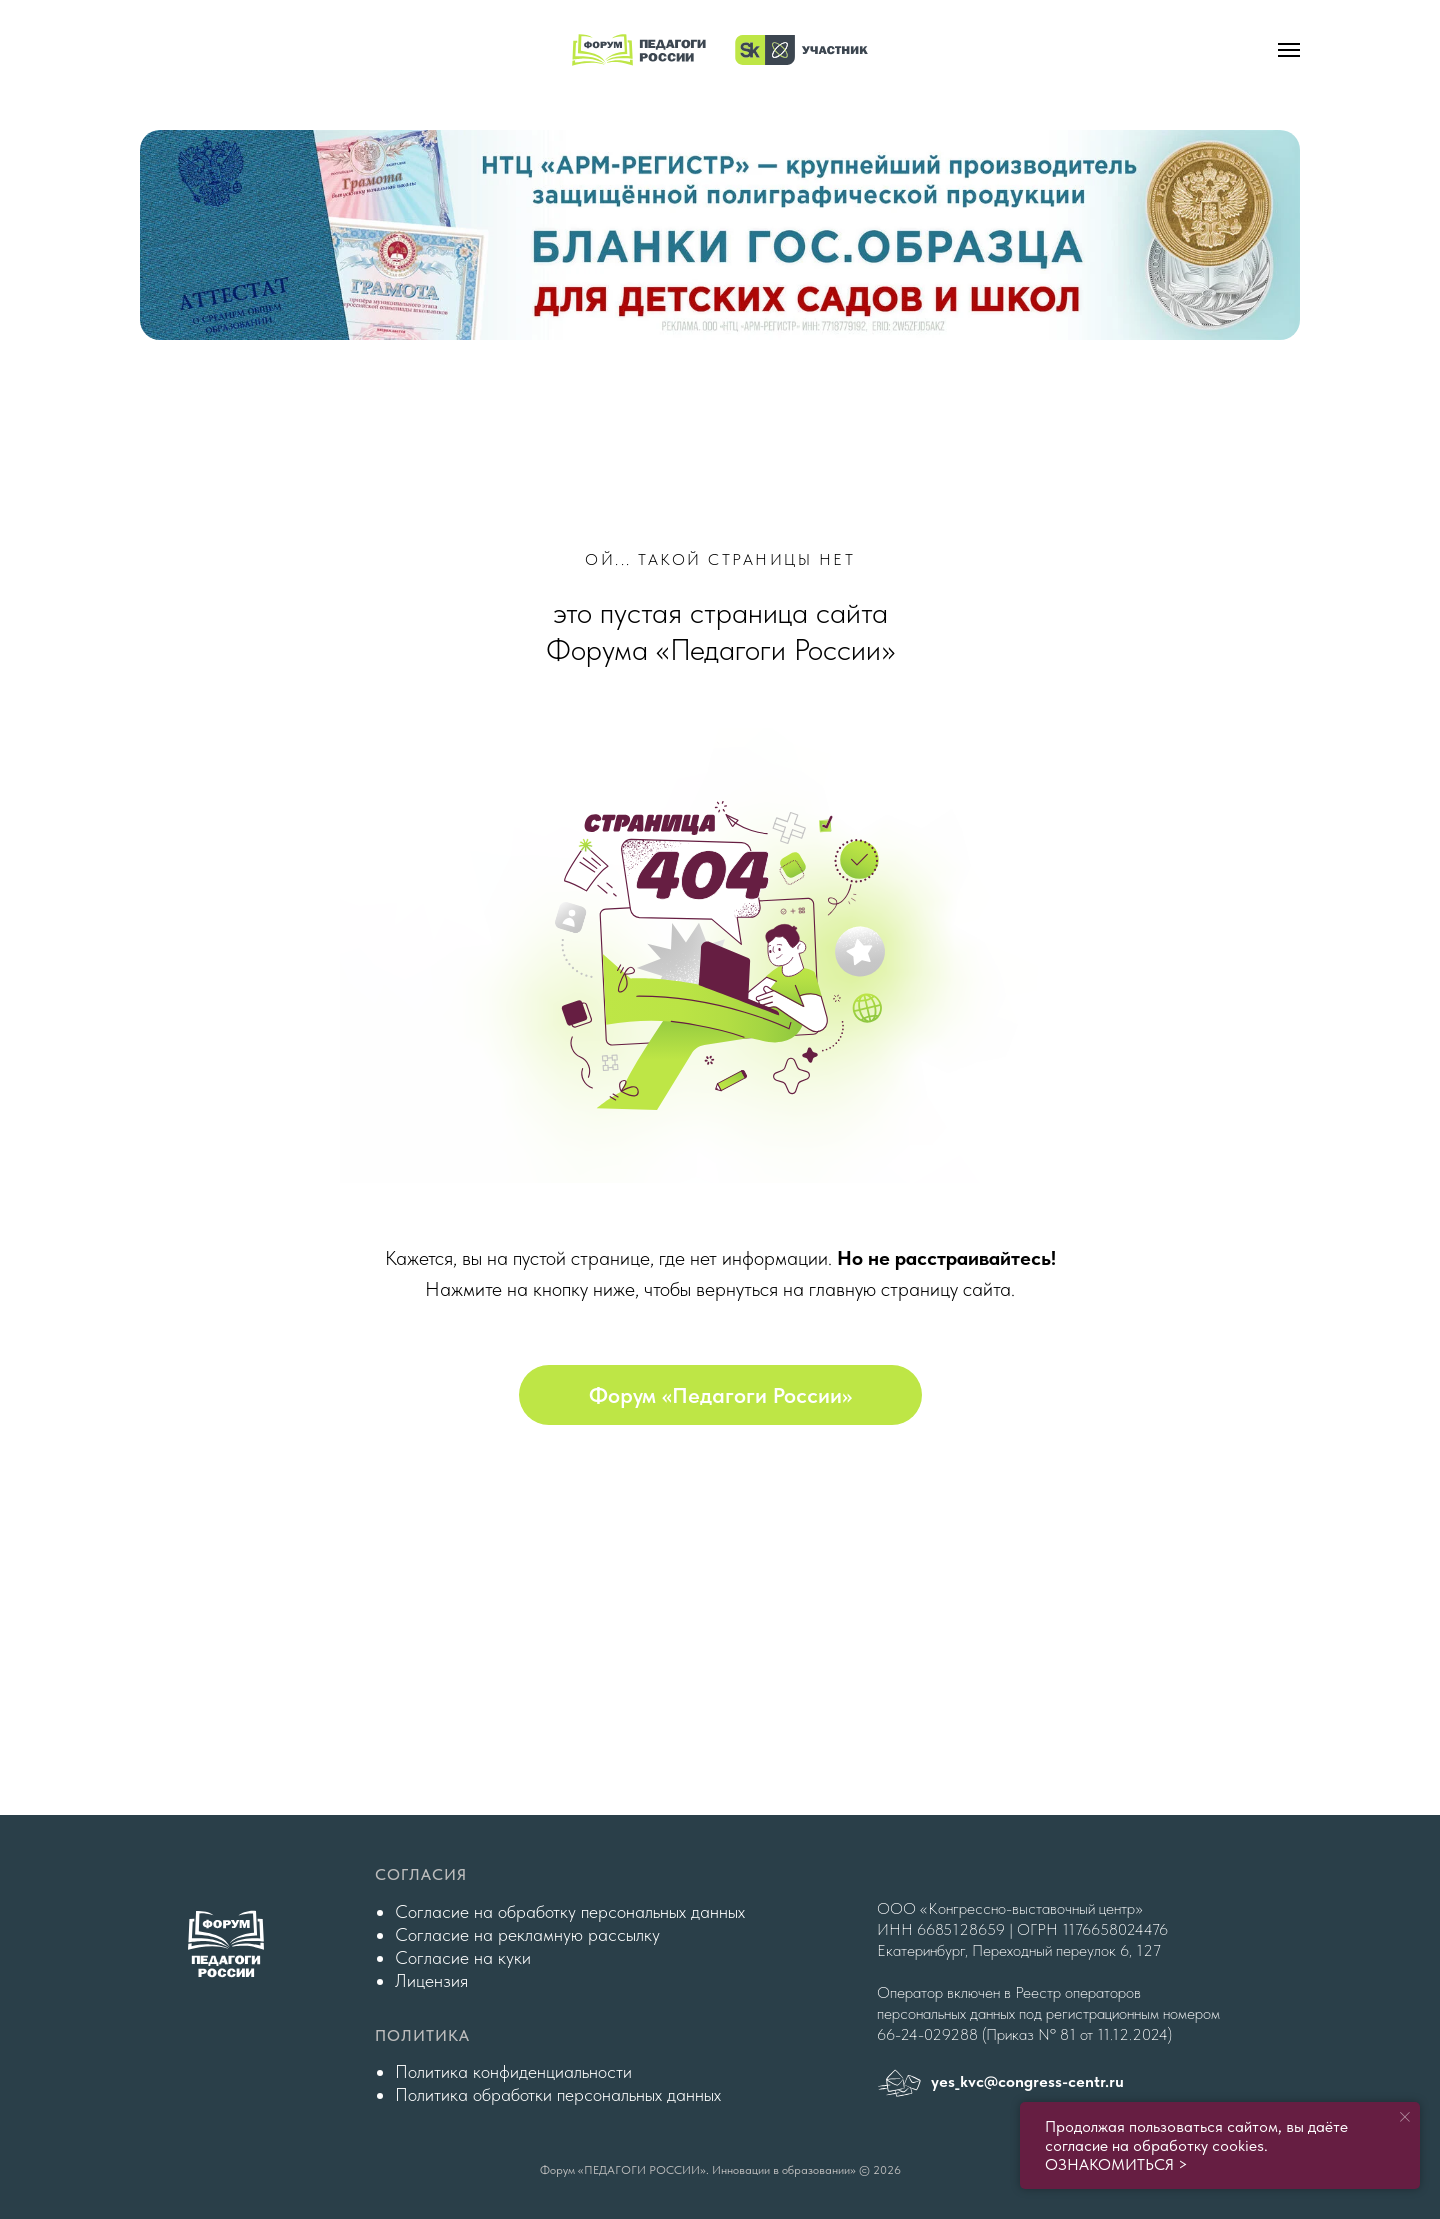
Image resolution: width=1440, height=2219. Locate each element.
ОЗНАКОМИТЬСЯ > (1116, 2164)
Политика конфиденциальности (513, 2071)
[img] (720, 235)
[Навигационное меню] (1289, 50)
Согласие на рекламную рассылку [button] (527, 1934)
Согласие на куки (463, 1957)
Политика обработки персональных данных (558, 2094)
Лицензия (431, 1980)
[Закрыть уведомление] (1405, 2117)
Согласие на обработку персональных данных (570, 1911)
